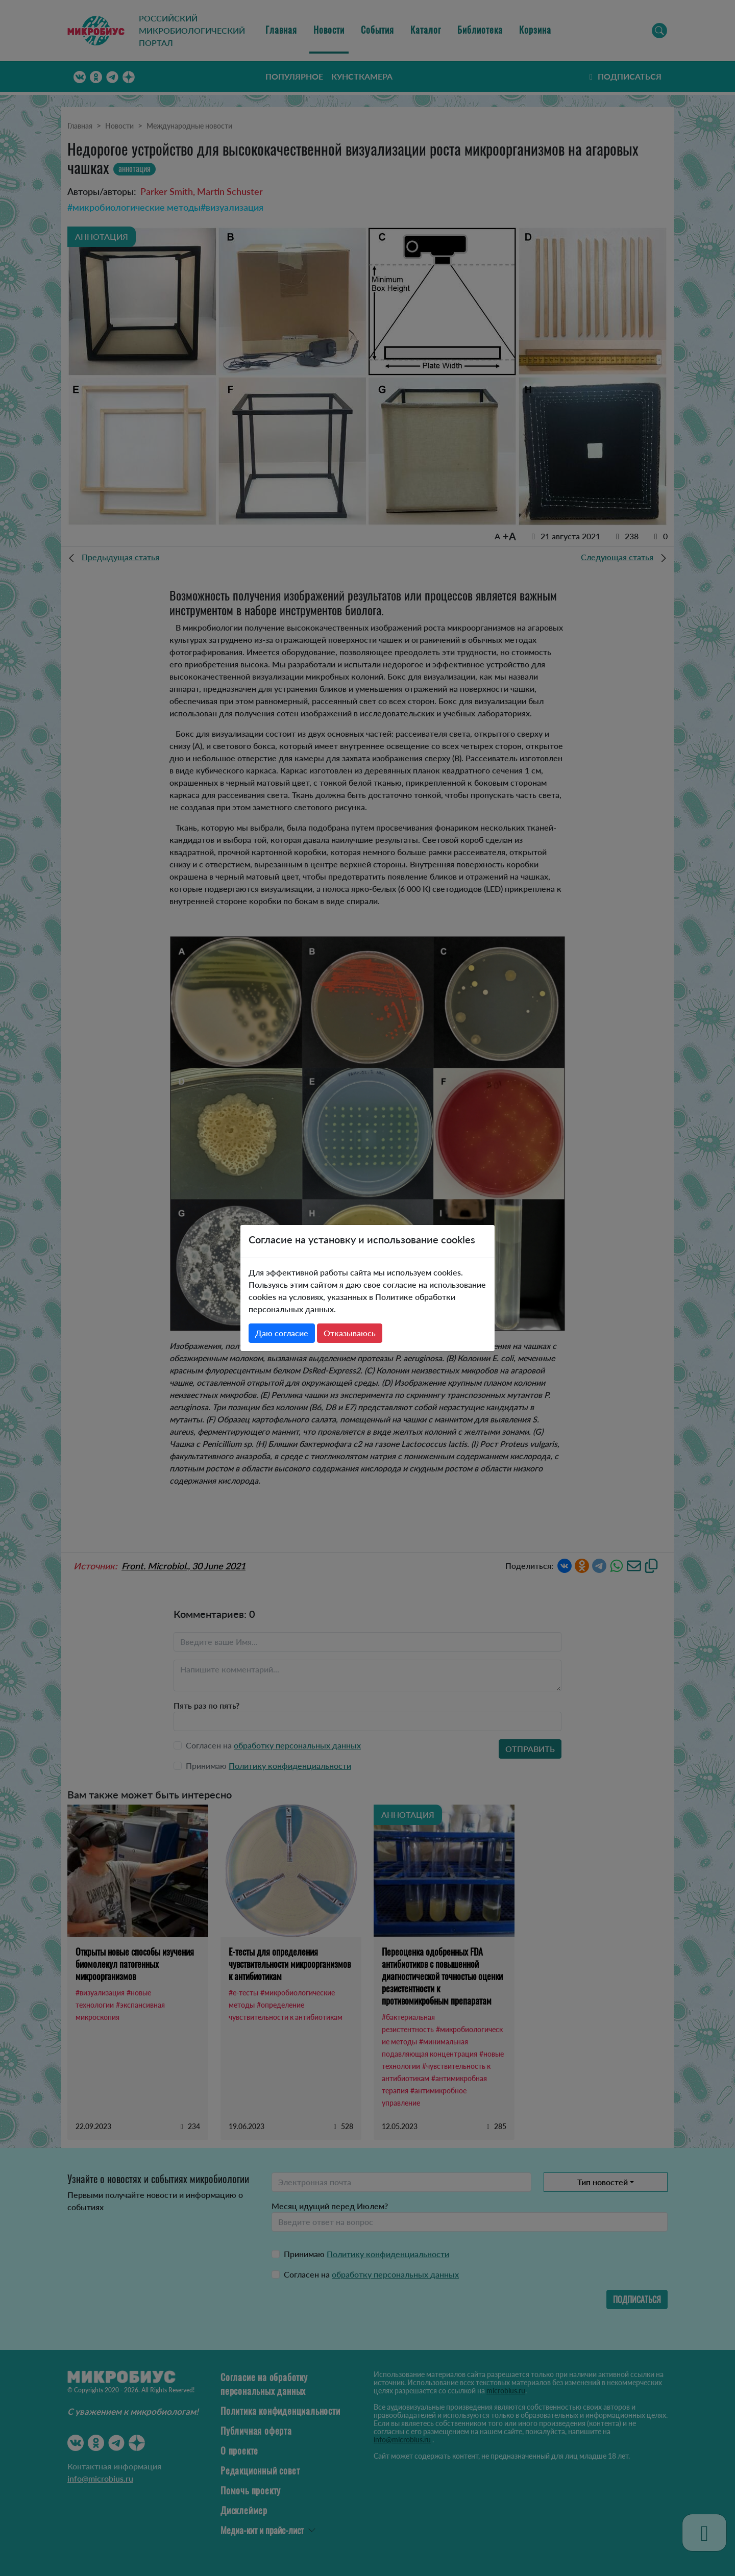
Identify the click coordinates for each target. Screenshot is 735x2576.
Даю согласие (281, 1333)
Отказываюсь (350, 1333)
